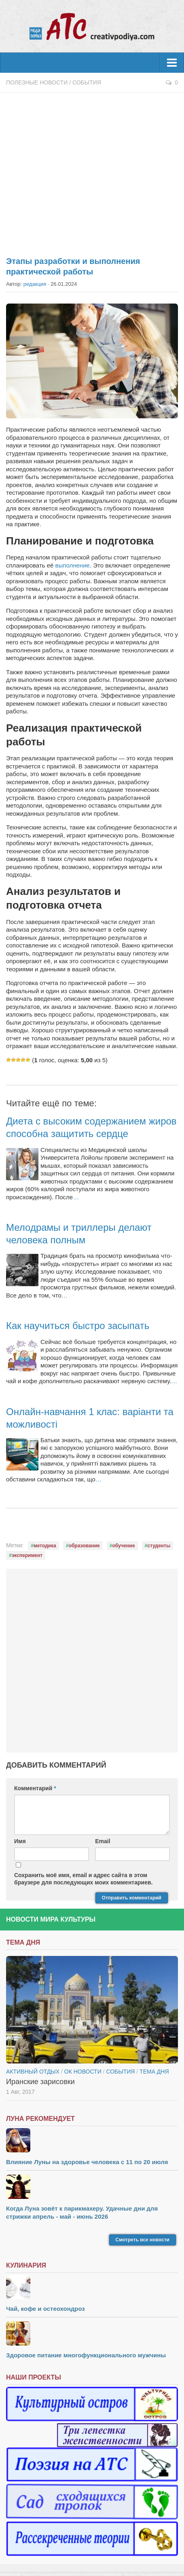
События (86, 82)
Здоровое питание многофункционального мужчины (86, 2355)
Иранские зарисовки (40, 2082)
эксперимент (27, 1555)
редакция (34, 284)
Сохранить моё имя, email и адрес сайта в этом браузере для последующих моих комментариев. (83, 1879)
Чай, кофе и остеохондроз (45, 2308)
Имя (20, 1841)
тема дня (154, 2071)
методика (45, 1546)
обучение (123, 1546)
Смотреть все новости (142, 2240)
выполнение (72, 565)
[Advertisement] (92, 170)
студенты (158, 1546)
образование (84, 1546)
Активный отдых (32, 2071)
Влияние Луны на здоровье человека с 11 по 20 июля (87, 2161)
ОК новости (83, 2071)
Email (102, 1841)
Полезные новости (37, 82)
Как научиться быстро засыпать (77, 1325)
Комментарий (35, 1788)
